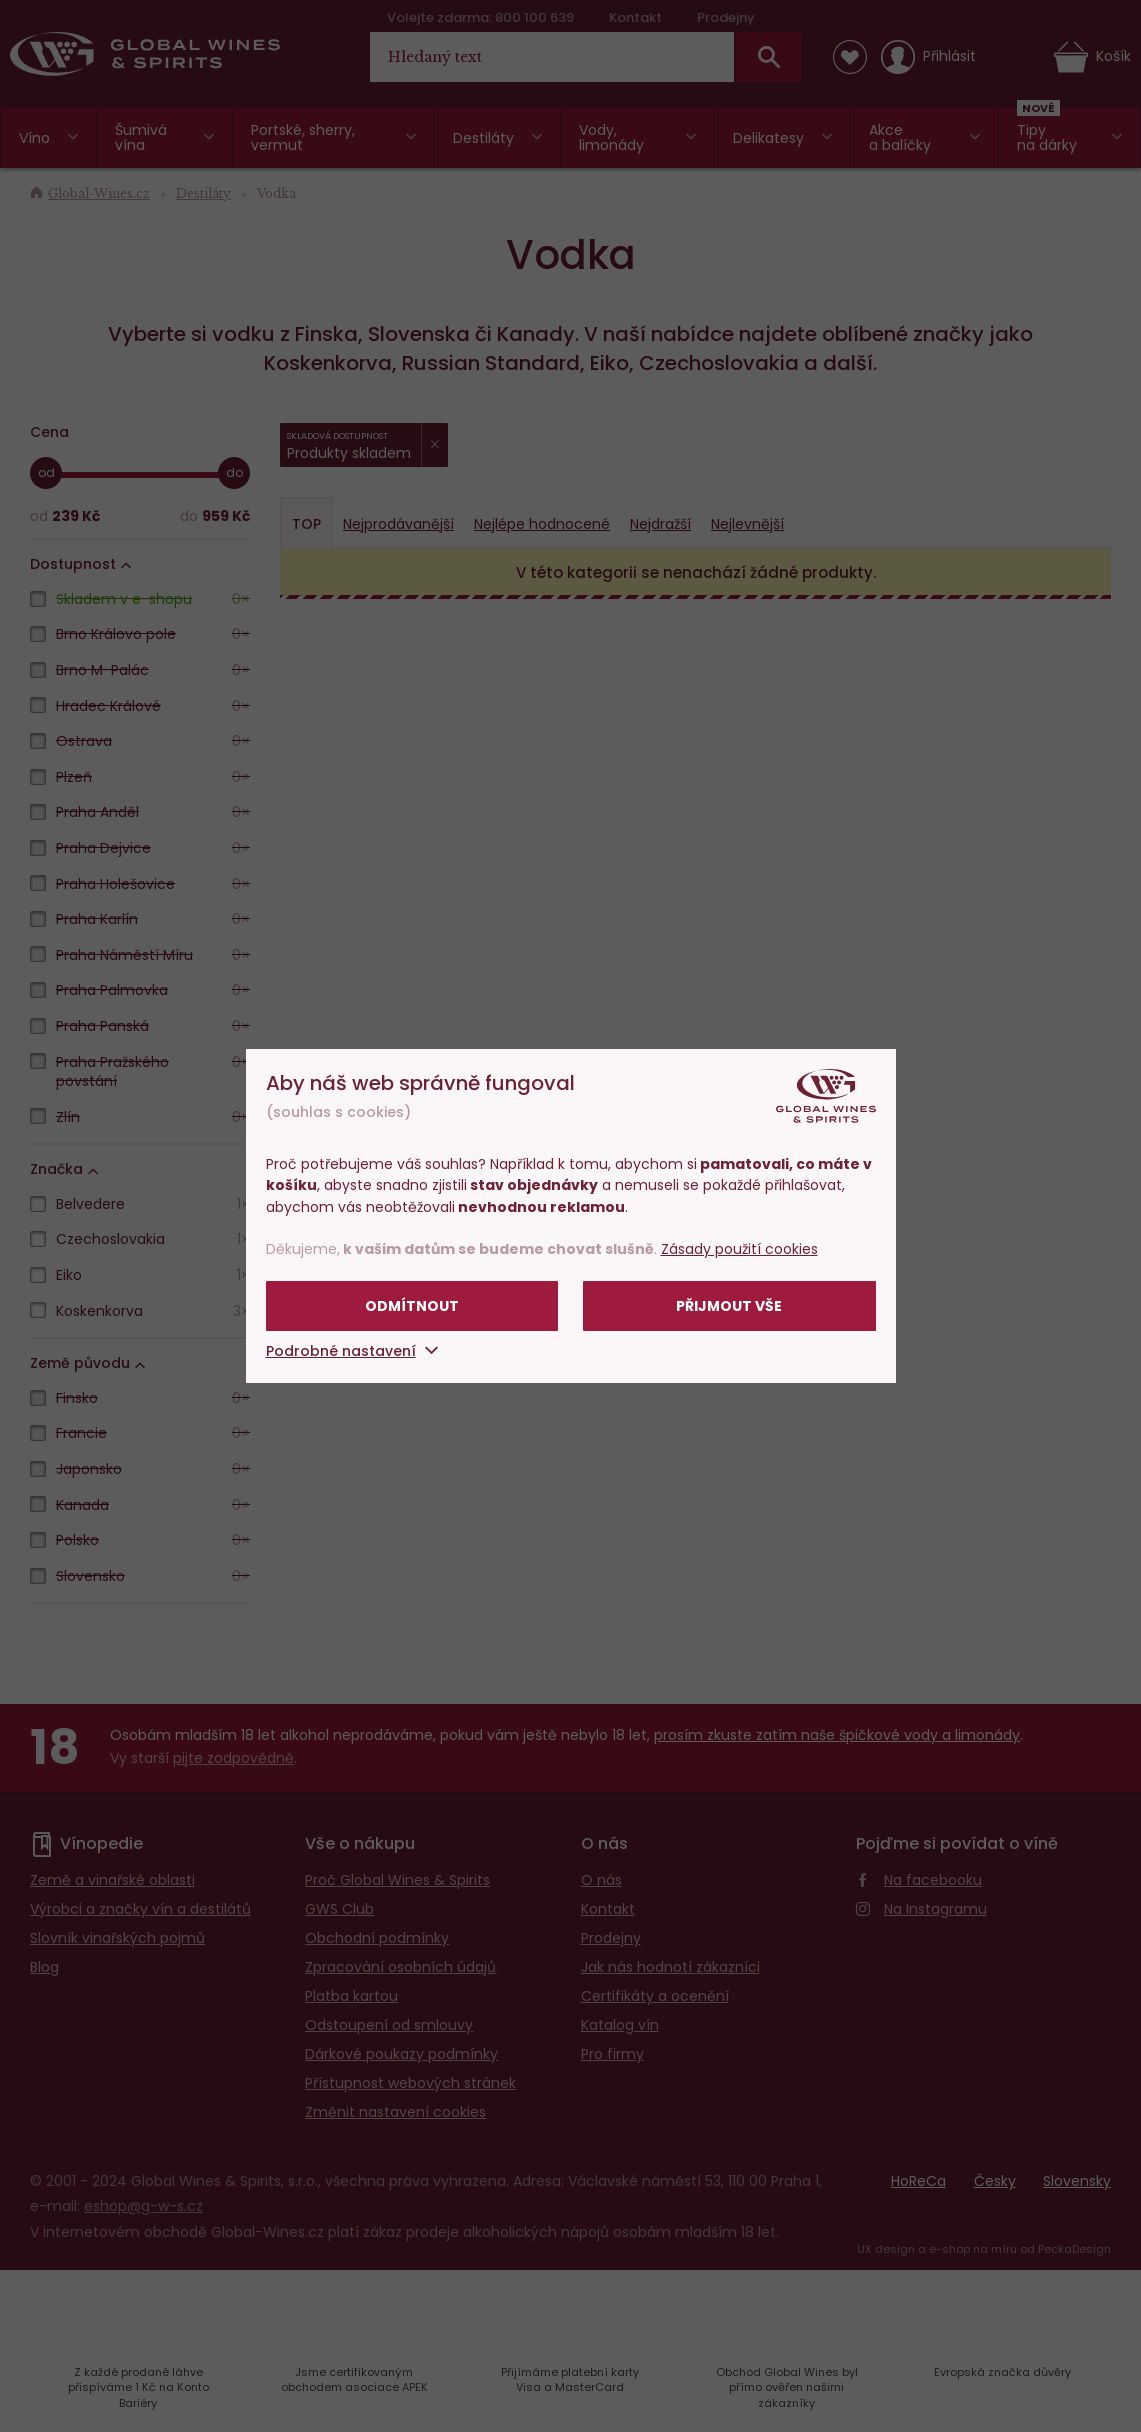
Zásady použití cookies (739, 1249)
